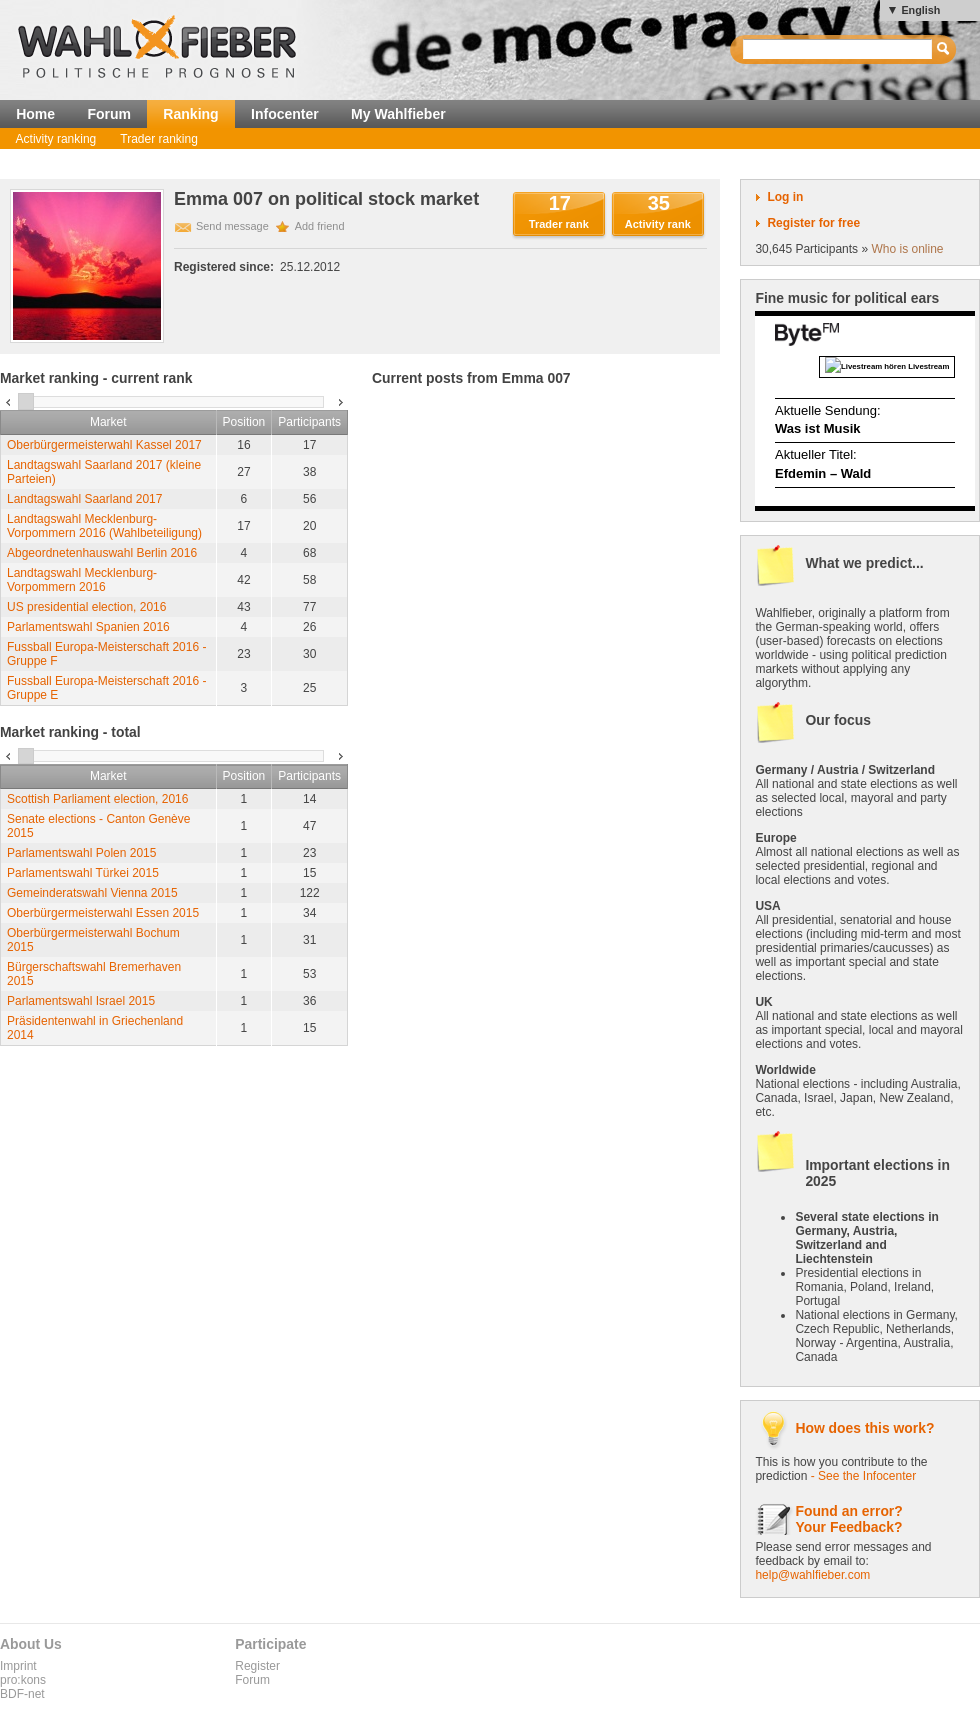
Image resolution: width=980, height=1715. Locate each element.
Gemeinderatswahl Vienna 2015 (92, 893)
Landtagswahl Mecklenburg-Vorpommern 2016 (82, 580)
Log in (785, 197)
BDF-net (22, 1694)
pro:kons (23, 1680)
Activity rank (658, 224)
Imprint (18, 1666)
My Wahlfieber (398, 114)
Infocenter (285, 114)
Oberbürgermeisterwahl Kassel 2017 (104, 445)
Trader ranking (159, 139)
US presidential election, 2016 (86, 607)
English (920, 10)
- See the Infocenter (863, 1476)
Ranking (190, 114)
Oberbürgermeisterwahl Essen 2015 (103, 913)
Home (35, 114)
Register (257, 1666)
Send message (232, 226)
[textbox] (838, 49)
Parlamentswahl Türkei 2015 (83, 873)
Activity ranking (56, 139)
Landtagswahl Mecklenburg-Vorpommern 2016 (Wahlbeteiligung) (104, 526)
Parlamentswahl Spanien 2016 (88, 627)
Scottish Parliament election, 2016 (97, 799)
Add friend (320, 226)
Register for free (813, 223)
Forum (109, 114)
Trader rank (559, 224)
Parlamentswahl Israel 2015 (81, 1001)
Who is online (907, 249)
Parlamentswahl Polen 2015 (81, 853)
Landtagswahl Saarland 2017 (84, 499)
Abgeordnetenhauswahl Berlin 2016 (102, 553)
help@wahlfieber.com (812, 1575)
